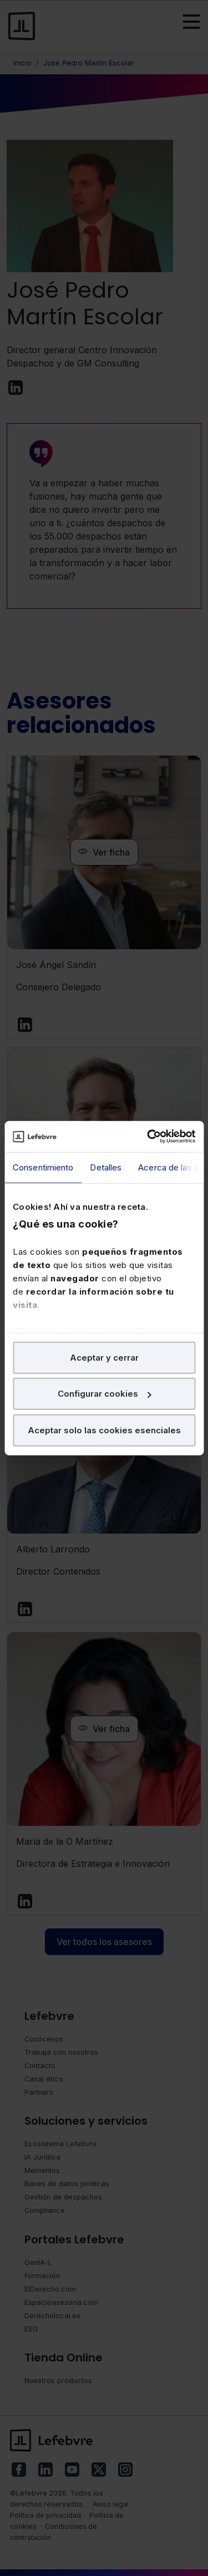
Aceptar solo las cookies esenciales (104, 1429)
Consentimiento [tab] (43, 1167)
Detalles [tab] (105, 1167)
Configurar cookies (104, 1393)
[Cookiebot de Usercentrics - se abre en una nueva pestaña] (148, 1136)
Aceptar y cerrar (104, 1357)
